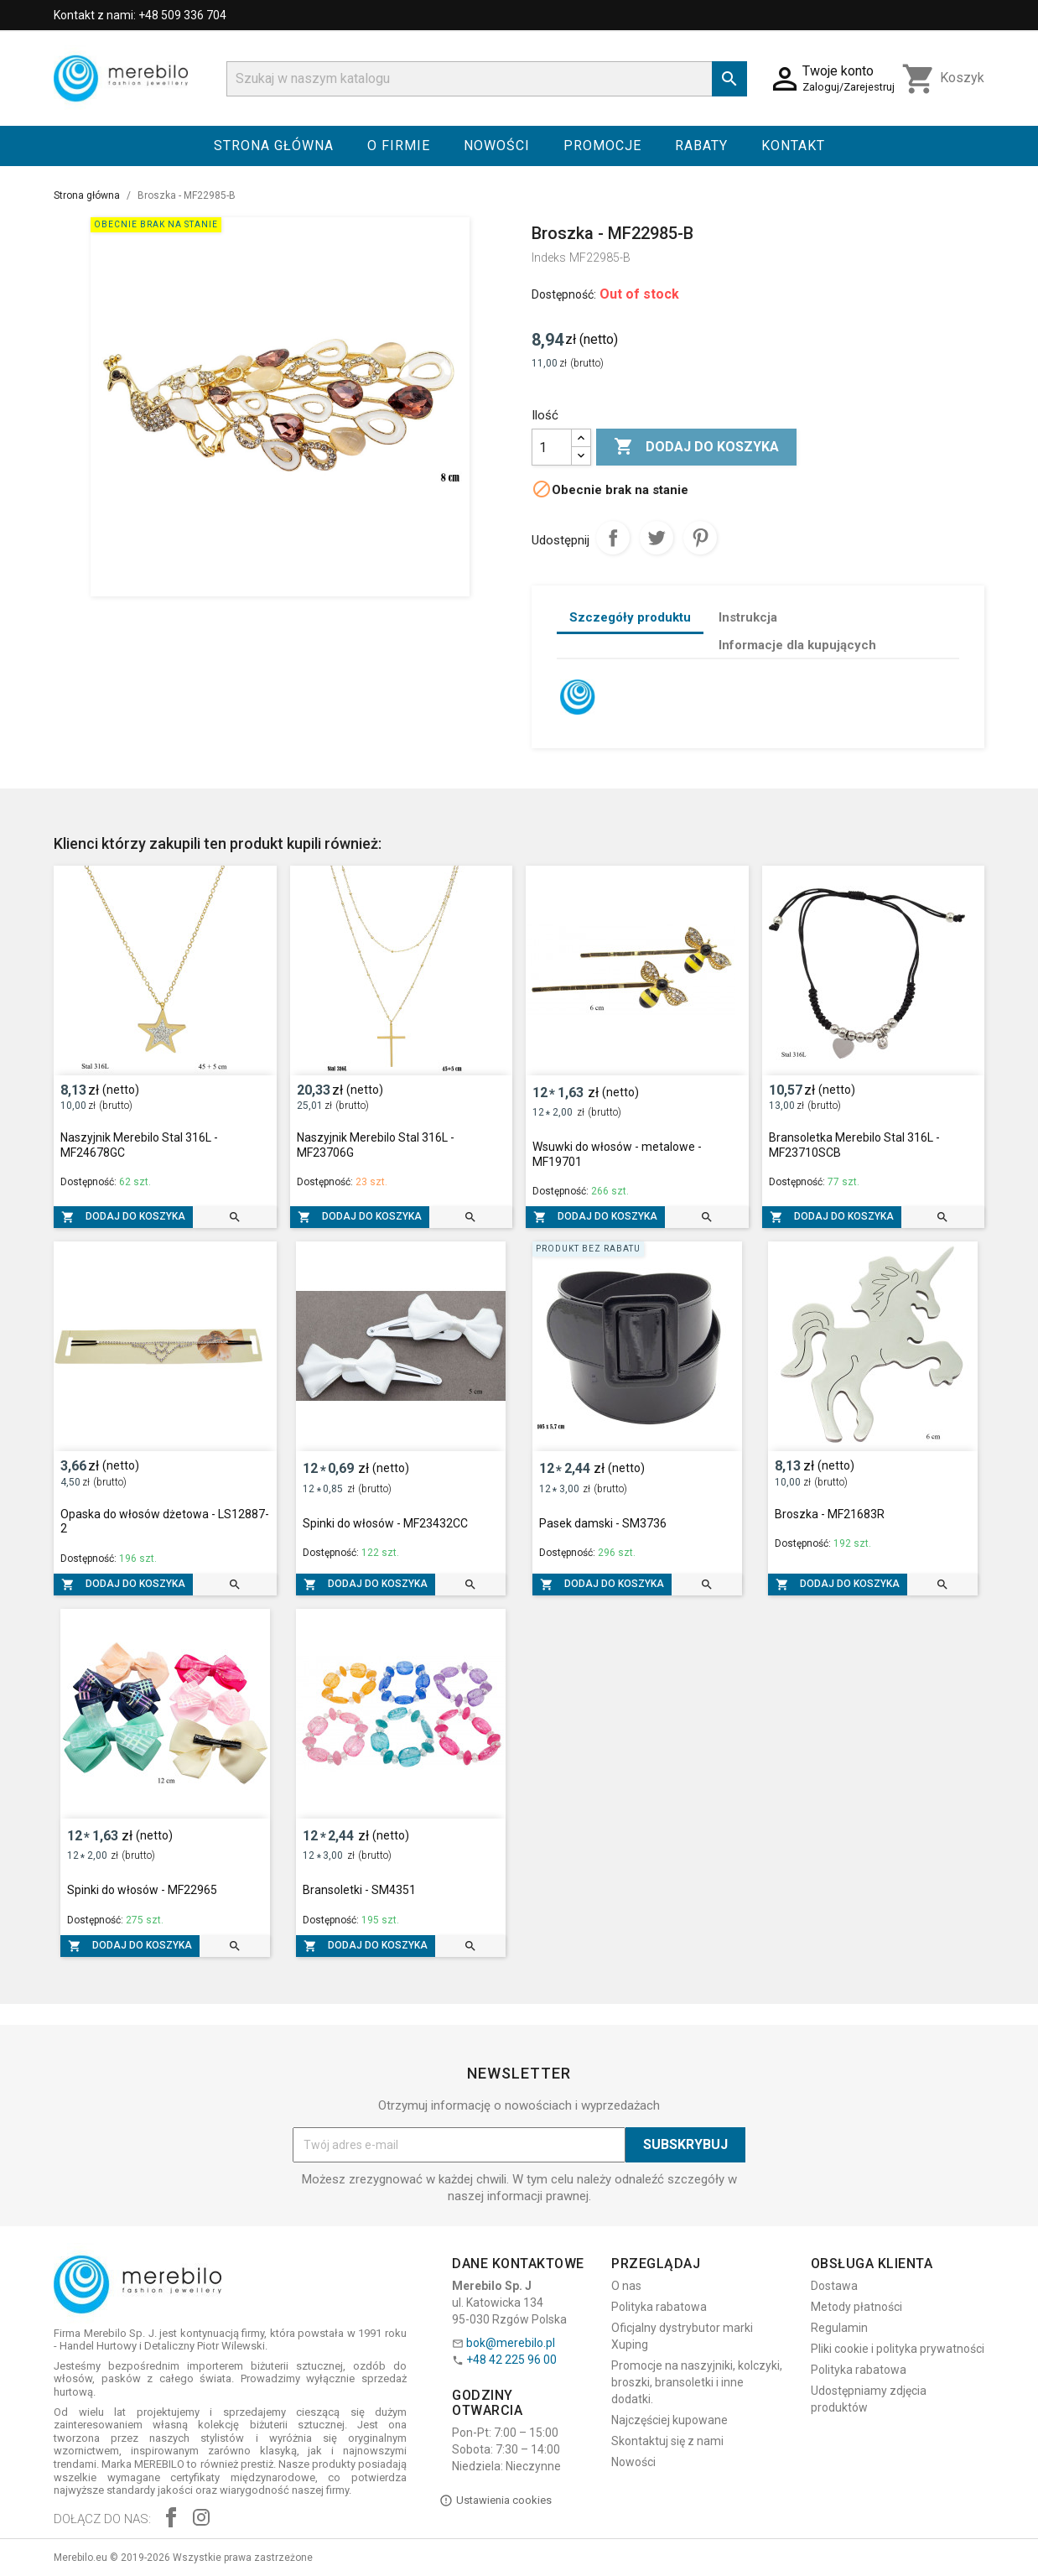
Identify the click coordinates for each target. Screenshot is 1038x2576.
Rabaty (701, 146)
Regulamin (839, 2327)
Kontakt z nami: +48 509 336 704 (140, 15)
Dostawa (834, 2285)
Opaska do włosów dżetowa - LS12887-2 (164, 1521)
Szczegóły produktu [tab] (630, 617)
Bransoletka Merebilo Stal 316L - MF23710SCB (854, 1145)
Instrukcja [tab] (748, 617)
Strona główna (274, 146)
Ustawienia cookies (495, 2500)
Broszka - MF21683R (830, 1514)
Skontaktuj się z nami (667, 2441)
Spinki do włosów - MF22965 (142, 1890)
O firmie (398, 146)
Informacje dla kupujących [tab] (797, 645)
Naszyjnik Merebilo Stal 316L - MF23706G (375, 1145)
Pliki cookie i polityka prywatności (897, 2348)
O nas (626, 2285)
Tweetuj (656, 537)
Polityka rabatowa (659, 2306)
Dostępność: (564, 294)
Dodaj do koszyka (696, 447)
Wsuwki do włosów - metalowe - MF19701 (617, 1154)
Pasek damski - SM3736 (603, 1523)
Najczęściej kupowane (669, 2420)
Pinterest (700, 537)
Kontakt (793, 146)
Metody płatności (856, 2306)
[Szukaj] (486, 78)
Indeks (549, 257)
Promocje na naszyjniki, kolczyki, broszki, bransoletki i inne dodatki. (696, 2382)
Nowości (497, 146)
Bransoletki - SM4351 (359, 1890)
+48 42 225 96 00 (511, 2359)
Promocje (602, 146)
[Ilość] (552, 447)
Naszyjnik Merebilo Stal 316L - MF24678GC (139, 1145)
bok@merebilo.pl (510, 2343)
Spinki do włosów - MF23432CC (385, 1523)
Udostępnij (613, 537)
